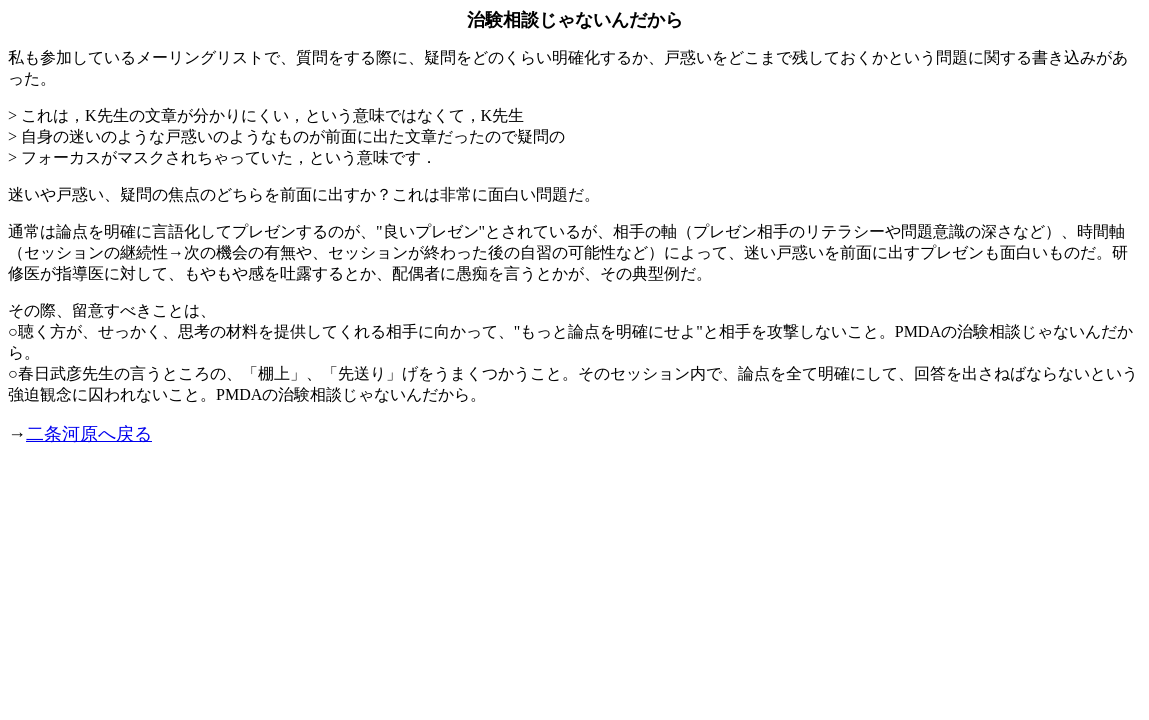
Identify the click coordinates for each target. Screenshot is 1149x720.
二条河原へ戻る (89, 434)
